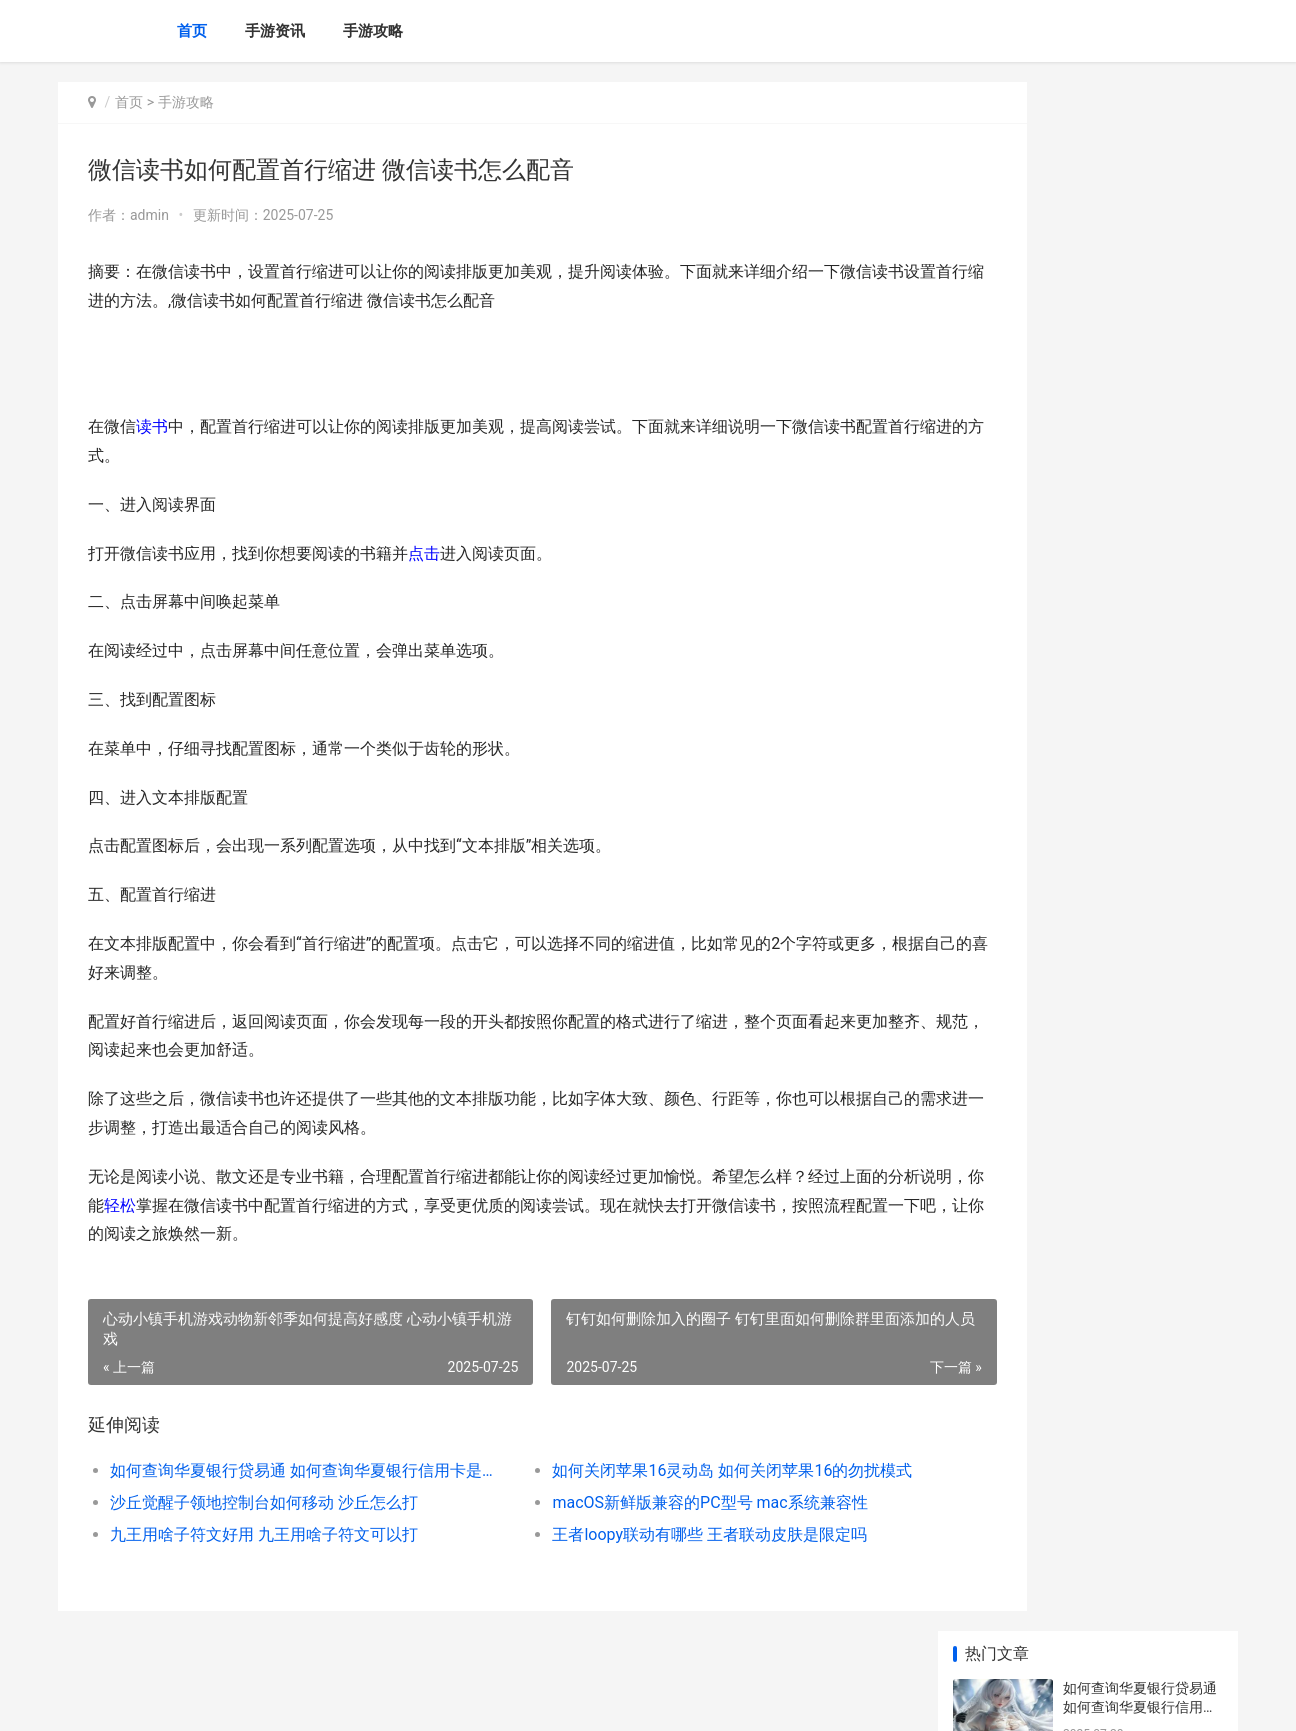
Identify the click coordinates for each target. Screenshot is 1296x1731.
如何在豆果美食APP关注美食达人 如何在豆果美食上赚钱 (1141, 1006)
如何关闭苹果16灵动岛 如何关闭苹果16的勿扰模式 (672, 1470)
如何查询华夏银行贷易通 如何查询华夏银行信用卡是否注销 (284, 1470)
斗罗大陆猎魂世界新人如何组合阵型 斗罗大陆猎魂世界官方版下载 (1141, 616)
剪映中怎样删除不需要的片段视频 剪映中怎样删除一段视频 (1141, 1464)
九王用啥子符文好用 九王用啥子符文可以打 (264, 1534)
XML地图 (429, 1699)
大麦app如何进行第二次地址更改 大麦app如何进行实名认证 (1139, 928)
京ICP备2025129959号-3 (335, 1699)
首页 (192, 31)
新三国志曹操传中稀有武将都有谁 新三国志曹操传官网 (1141, 1308)
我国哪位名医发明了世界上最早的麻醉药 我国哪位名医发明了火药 (1141, 772)
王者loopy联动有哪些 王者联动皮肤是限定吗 (655, 1534)
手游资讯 (275, 31)
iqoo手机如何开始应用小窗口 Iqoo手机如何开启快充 (1141, 1386)
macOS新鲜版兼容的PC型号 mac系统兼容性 (655, 1502)
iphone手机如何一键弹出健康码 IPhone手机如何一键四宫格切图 (1142, 1152)
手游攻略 (373, 31)
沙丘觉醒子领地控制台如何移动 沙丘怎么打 (264, 1502)
